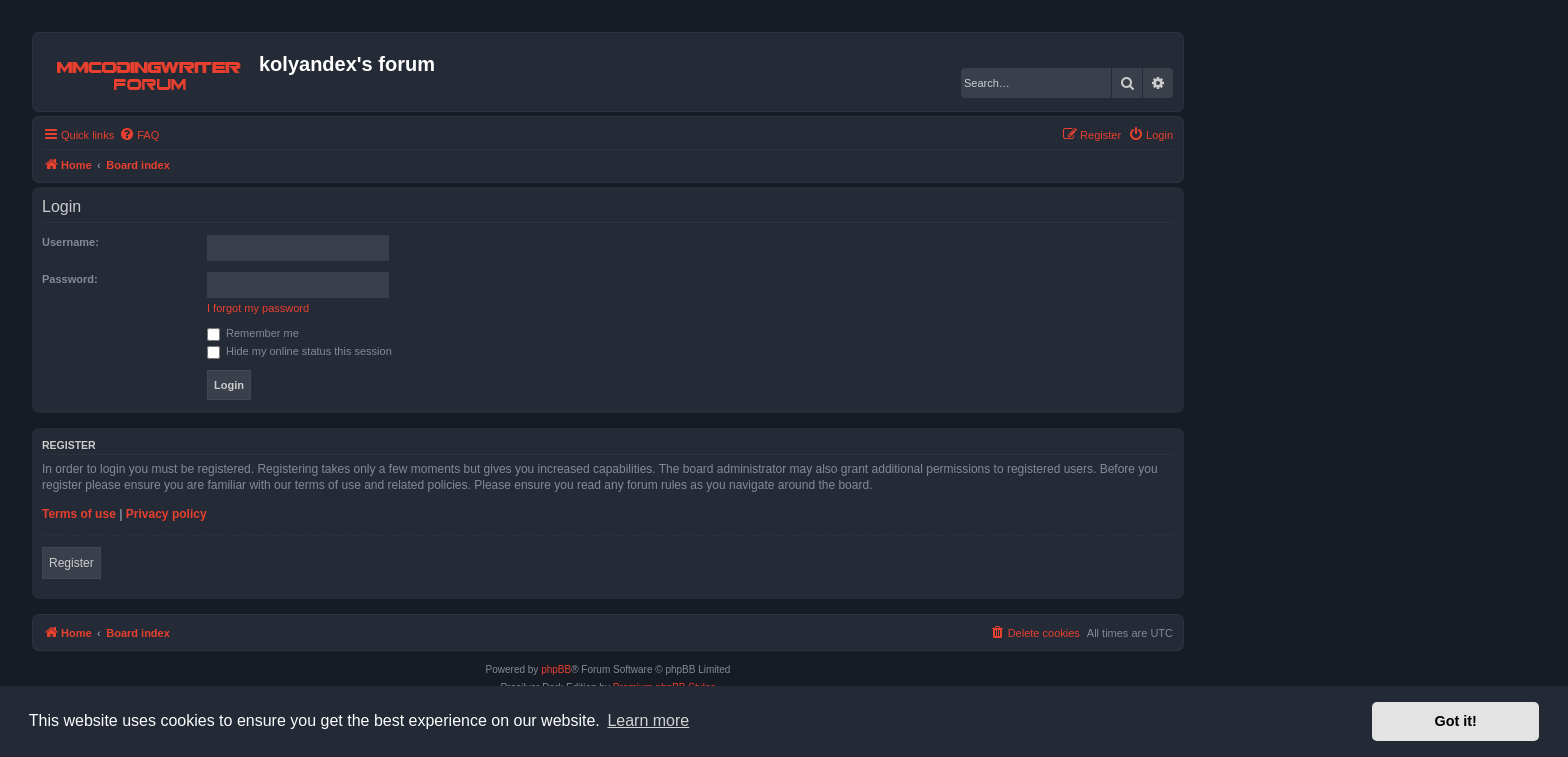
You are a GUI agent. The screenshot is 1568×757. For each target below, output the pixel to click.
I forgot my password (258, 308)
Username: (70, 242)
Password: (70, 279)
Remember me (253, 333)
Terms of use (79, 514)
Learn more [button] (648, 720)
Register (71, 563)
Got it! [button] (1456, 721)
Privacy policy (166, 514)
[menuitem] (139, 135)
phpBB (556, 669)
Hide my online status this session (299, 351)
